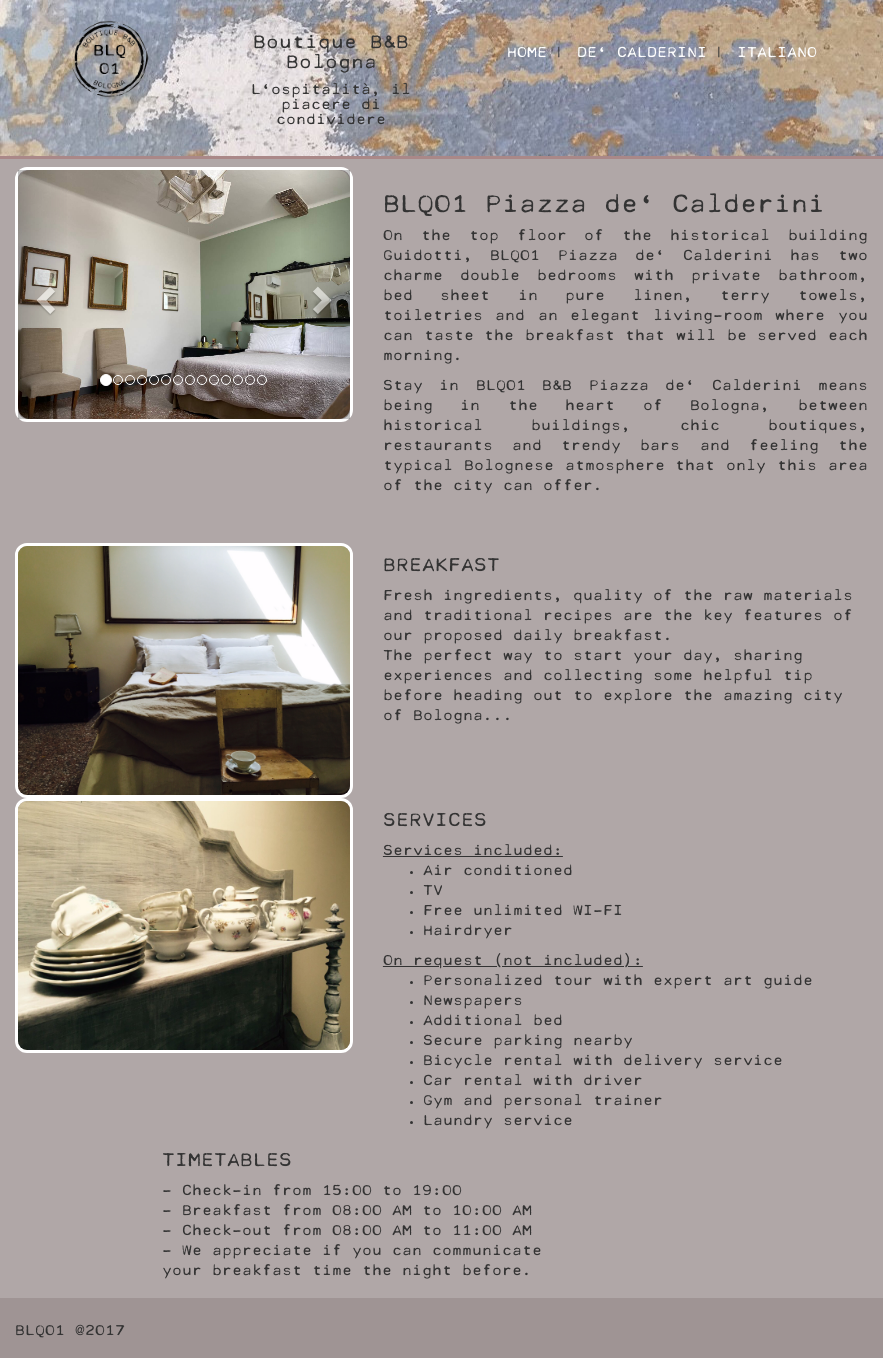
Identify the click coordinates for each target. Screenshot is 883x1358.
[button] (43, 294)
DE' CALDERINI (642, 50)
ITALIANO (777, 50)
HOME (527, 50)
